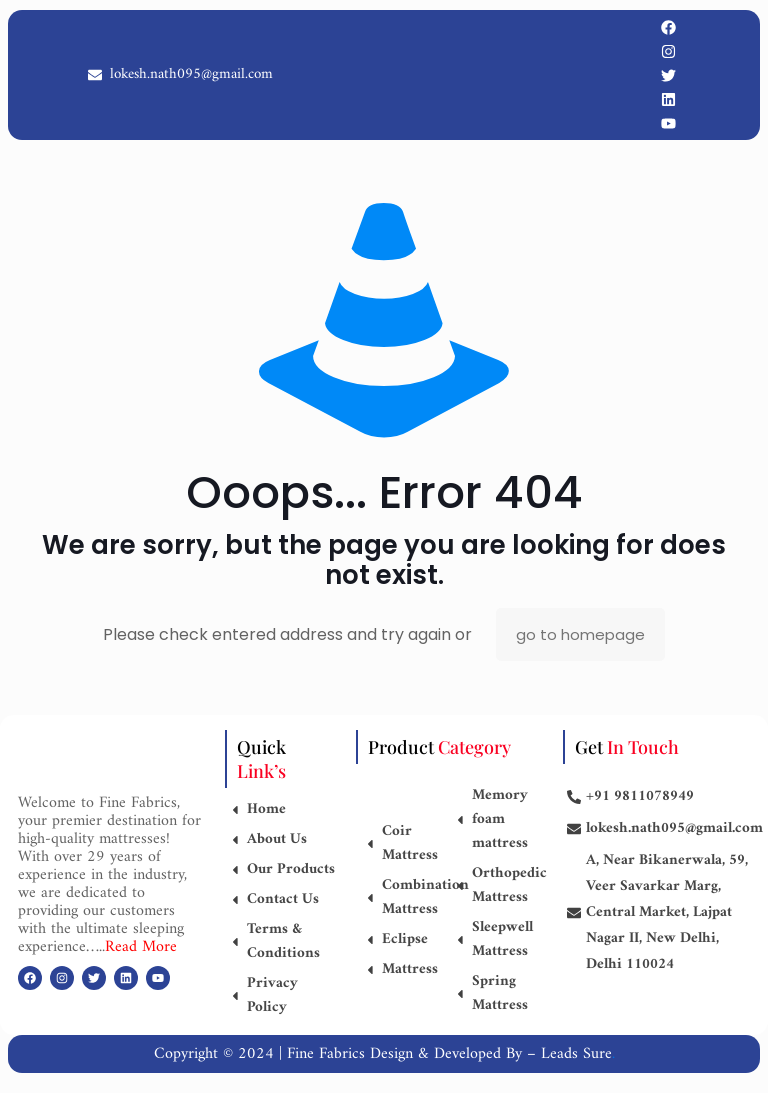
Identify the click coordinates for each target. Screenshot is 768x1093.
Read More (141, 947)
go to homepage (580, 634)
